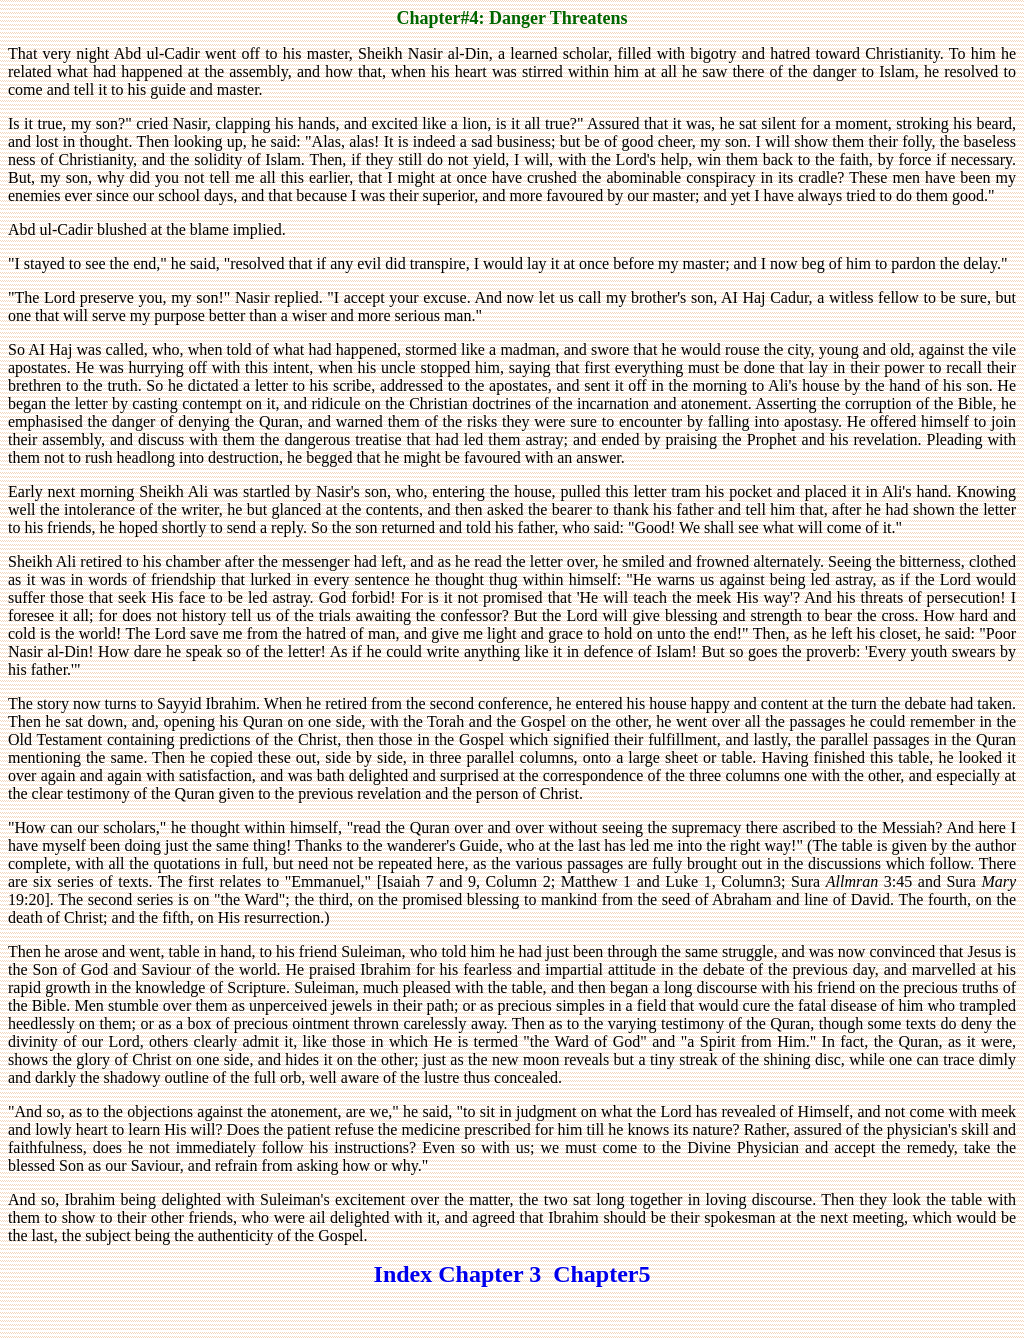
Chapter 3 (495, 1274)
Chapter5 (601, 1274)
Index (403, 1274)
